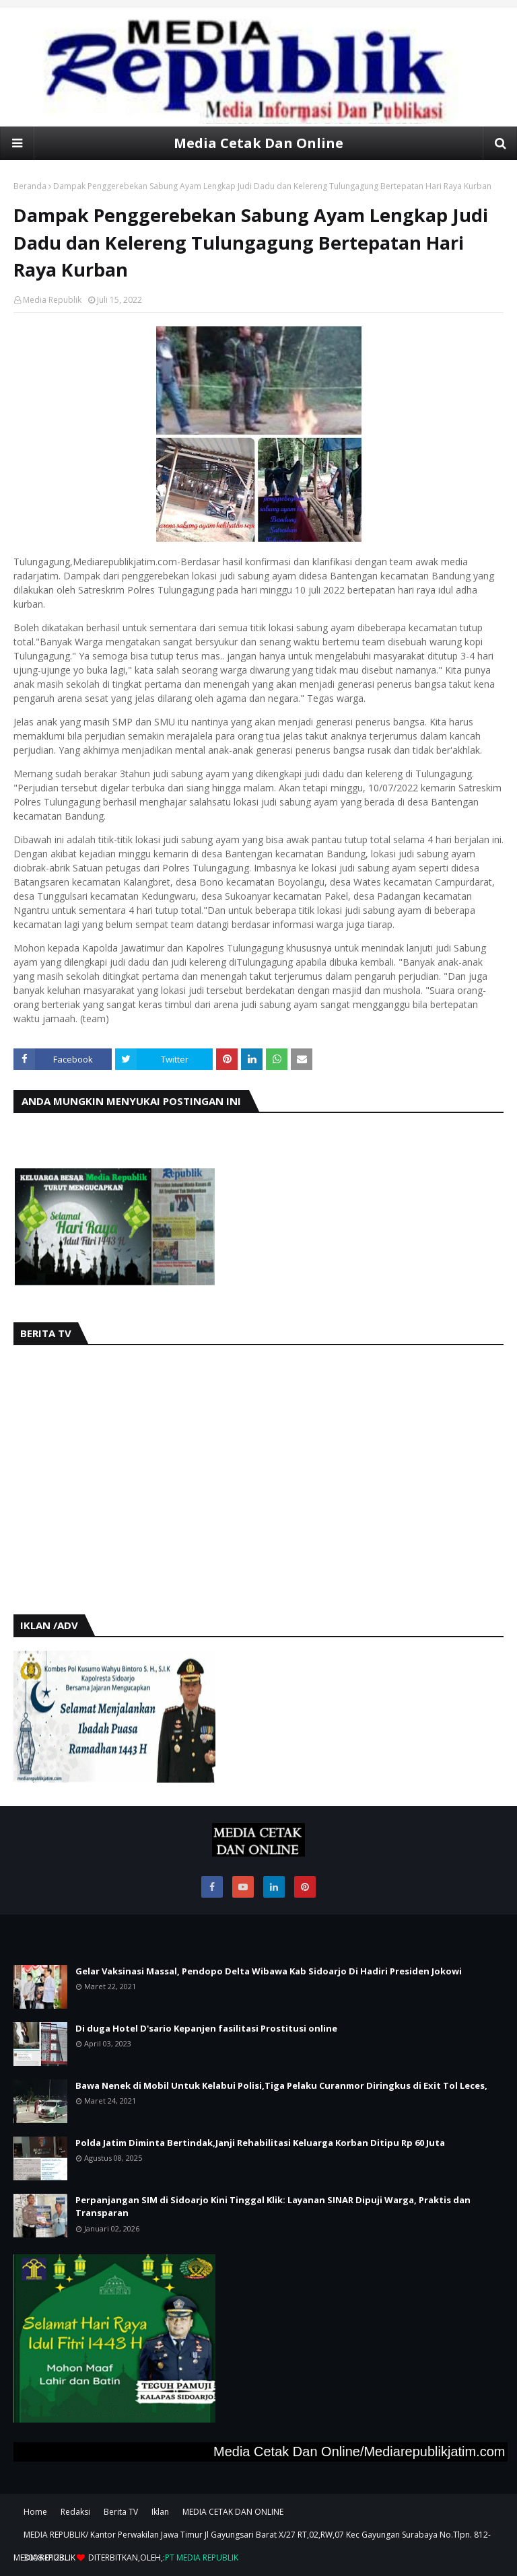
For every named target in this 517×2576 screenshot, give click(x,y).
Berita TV (121, 2511)
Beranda (29, 186)
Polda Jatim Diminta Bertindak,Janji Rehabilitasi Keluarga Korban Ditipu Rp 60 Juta (260, 2143)
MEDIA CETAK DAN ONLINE (232, 2511)
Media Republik (52, 300)
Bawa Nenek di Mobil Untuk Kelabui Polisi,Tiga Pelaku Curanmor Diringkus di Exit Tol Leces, (281, 2085)
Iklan (160, 2511)
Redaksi (75, 2511)
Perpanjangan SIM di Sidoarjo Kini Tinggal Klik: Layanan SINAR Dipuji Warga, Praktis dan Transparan (273, 2206)
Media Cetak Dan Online (258, 143)
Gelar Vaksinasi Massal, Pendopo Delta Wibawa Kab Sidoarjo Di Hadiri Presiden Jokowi (268, 1971)
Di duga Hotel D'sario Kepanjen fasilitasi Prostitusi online (206, 2028)
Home (35, 2511)
